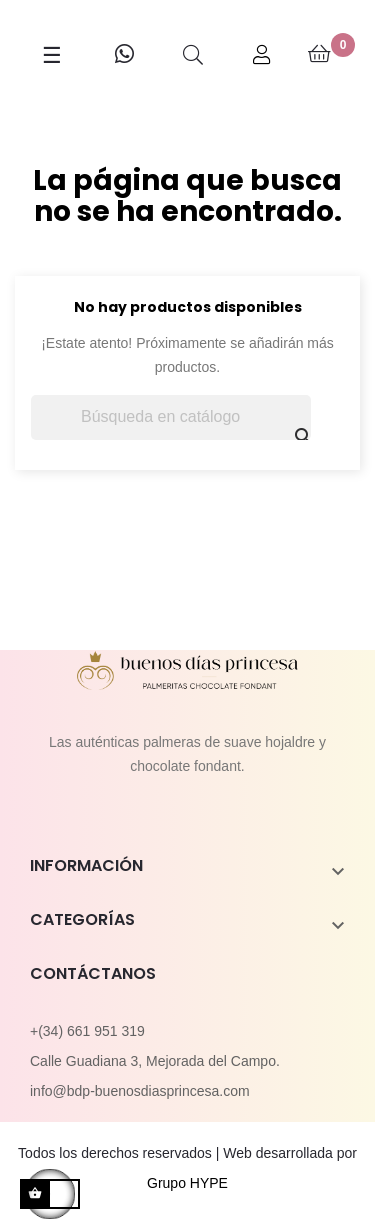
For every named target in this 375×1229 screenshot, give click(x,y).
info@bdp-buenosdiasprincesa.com (140, 1091)
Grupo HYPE (187, 1183)
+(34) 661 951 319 (87, 1031)
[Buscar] (171, 417)
